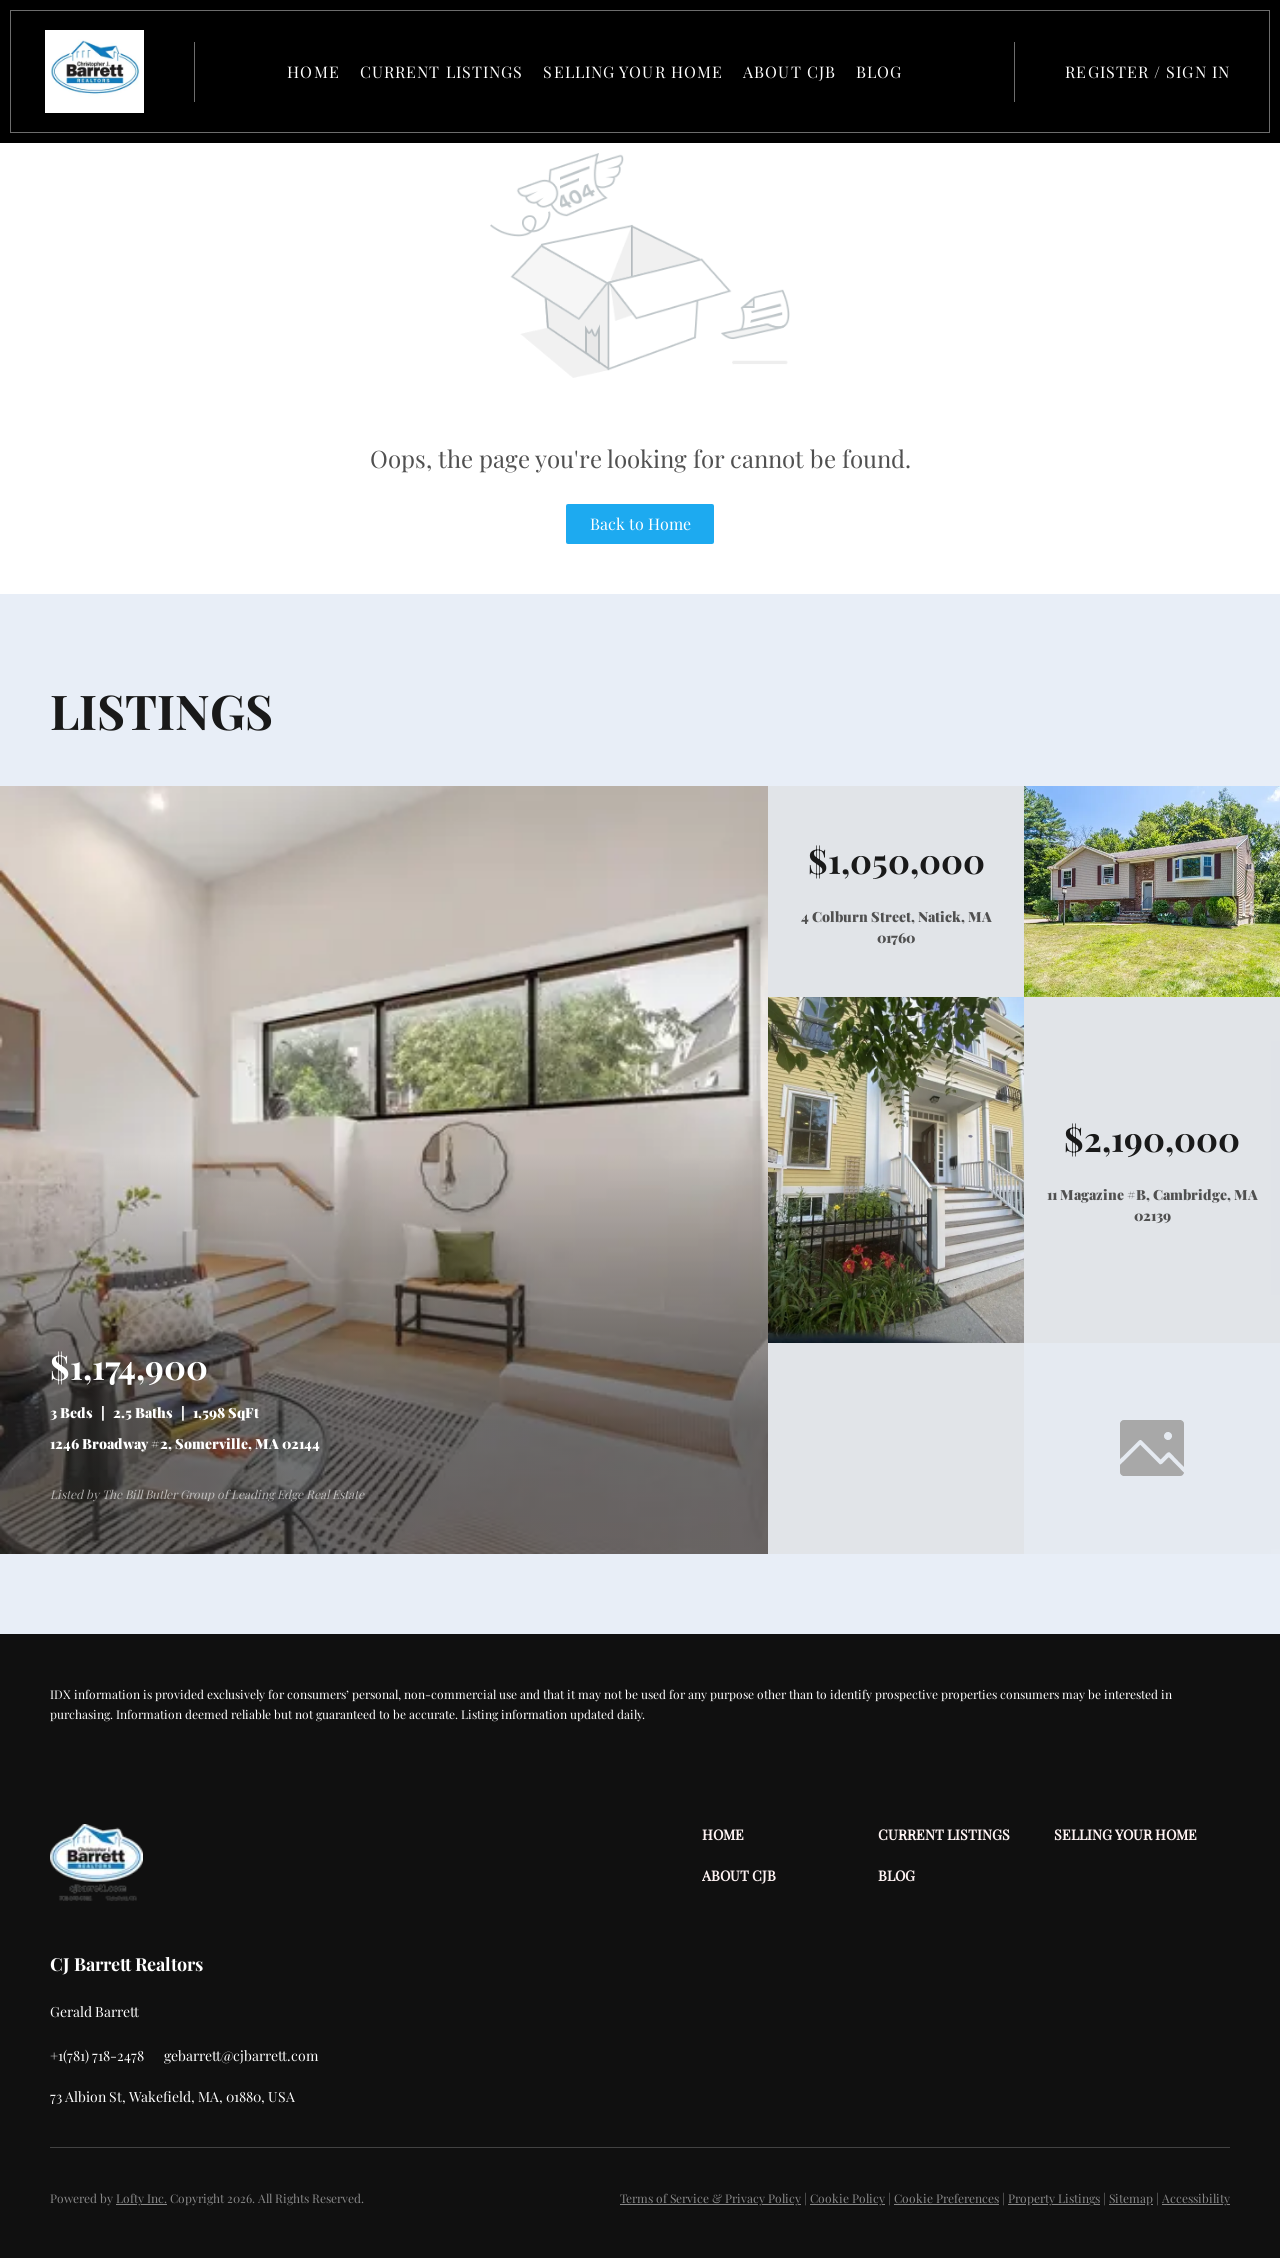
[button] (99, 71)
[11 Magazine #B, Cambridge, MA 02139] (896, 1337)
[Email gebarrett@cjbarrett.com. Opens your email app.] (241, 2055)
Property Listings (1054, 2198)
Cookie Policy (847, 2198)
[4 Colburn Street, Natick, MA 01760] (1152, 991)
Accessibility (1196, 2198)
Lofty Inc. (141, 2198)
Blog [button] (881, 71)
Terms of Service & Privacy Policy (710, 2198)
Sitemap (1131, 2198)
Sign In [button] (1198, 71)
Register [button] (1107, 71)
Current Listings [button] (444, 71)
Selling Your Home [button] (636, 71)
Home (316, 71)
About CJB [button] (791, 71)
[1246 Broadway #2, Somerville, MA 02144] (384, 1548)
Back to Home (640, 523)
